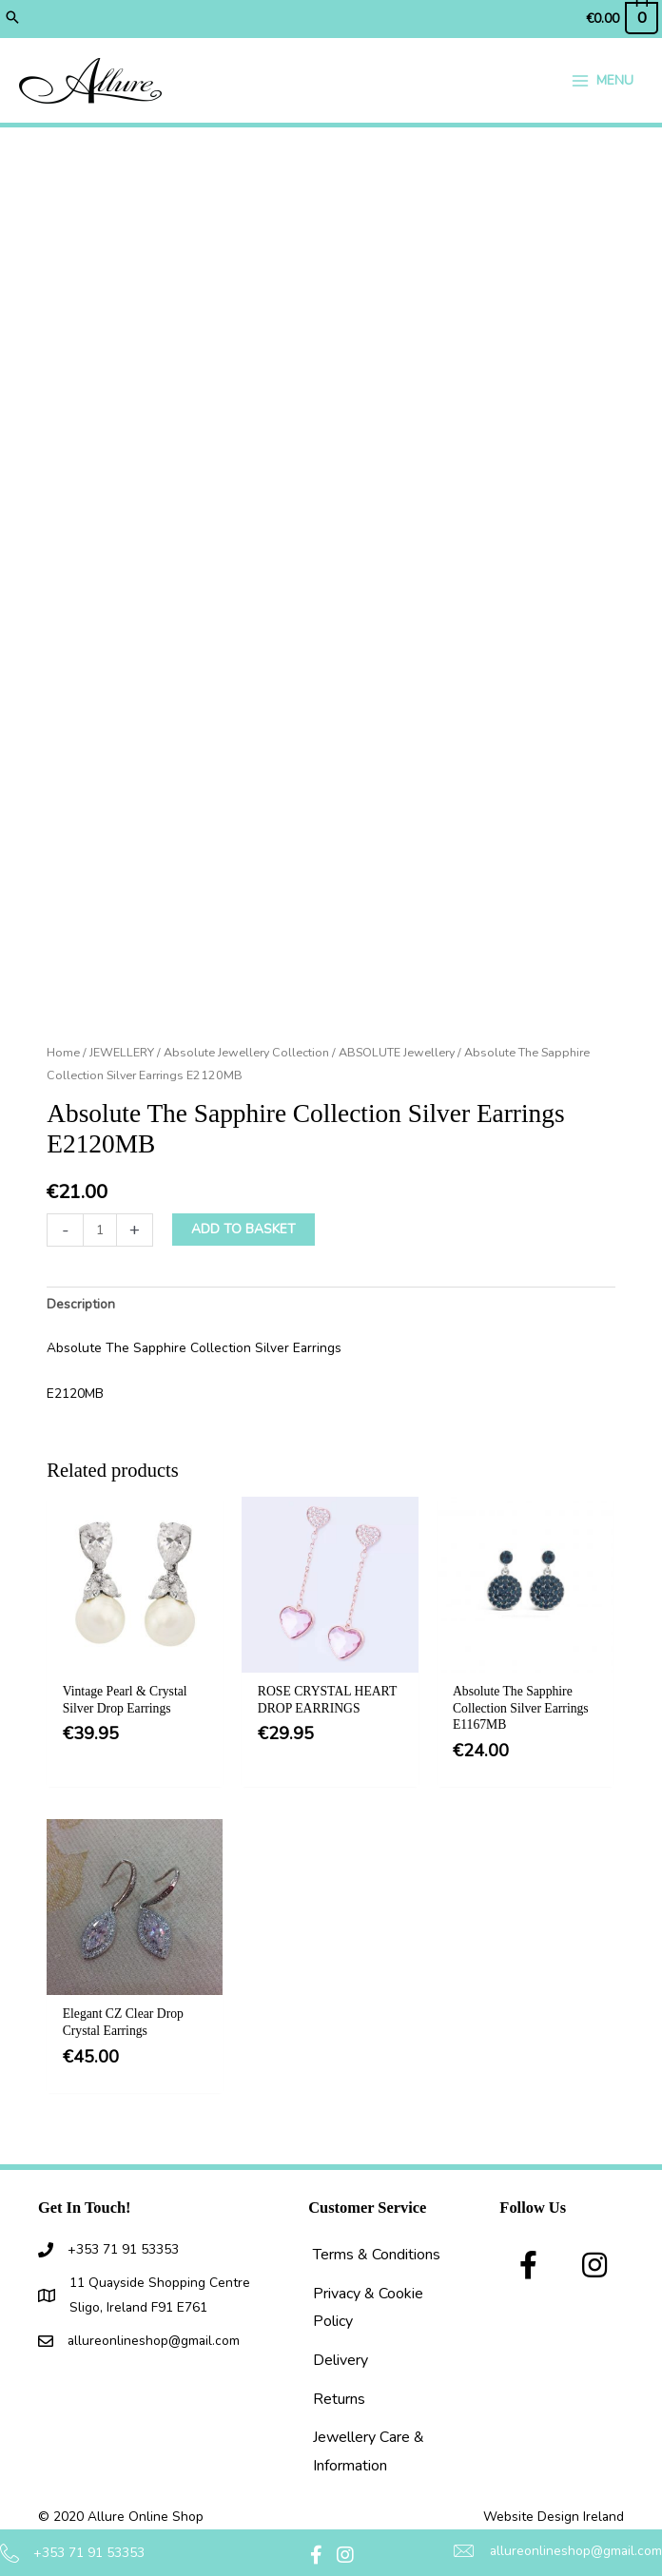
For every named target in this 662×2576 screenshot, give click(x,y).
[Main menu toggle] (602, 80)
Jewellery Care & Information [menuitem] (368, 2451)
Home (63, 1052)
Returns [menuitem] (339, 2399)
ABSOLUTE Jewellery (397, 1052)
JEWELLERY (121, 1052)
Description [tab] (81, 1304)
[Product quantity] (100, 1230)
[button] (12, 19)
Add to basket (243, 1229)
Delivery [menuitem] (340, 2360)
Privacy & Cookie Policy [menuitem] (368, 2308)
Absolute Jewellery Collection (246, 1052)
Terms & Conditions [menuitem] (376, 2254)
